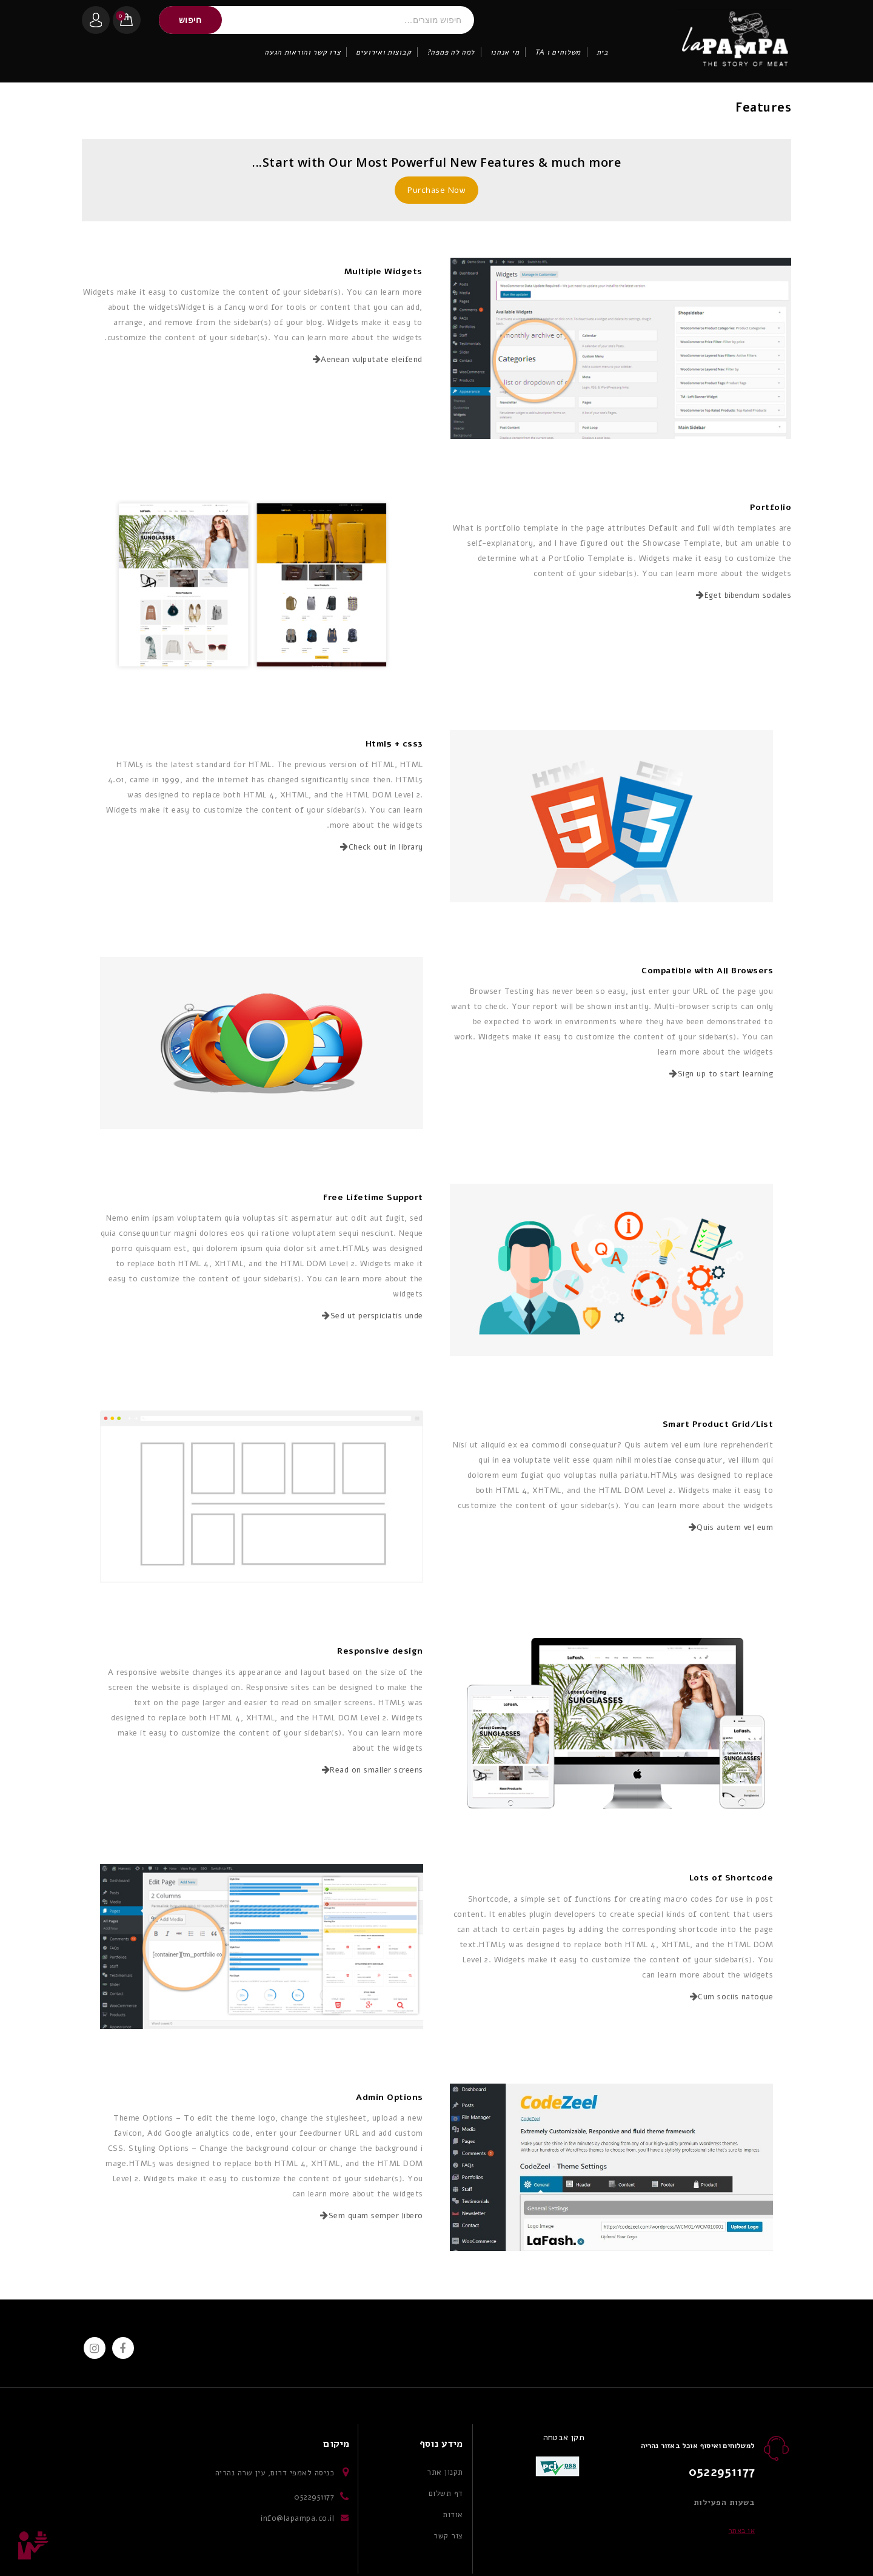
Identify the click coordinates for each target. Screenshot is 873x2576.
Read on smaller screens (372, 1770)
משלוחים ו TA (558, 52)
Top (33, 2546)
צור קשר (448, 2536)
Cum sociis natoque (732, 1996)
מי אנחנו (505, 52)
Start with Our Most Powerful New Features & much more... (436, 162)
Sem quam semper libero (371, 2215)
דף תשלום (446, 2493)
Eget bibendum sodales (743, 595)
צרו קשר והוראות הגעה (302, 52)
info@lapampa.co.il (297, 2518)
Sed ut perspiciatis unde (372, 1315)
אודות (453, 2514)
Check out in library (381, 847)
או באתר (742, 2530)
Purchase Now (436, 190)
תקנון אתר (445, 2472)
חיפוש (190, 20)
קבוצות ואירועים (384, 52)
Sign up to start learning (721, 1073)
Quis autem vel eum (731, 1527)
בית (603, 52)
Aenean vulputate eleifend (368, 359)
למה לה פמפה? (451, 52)
